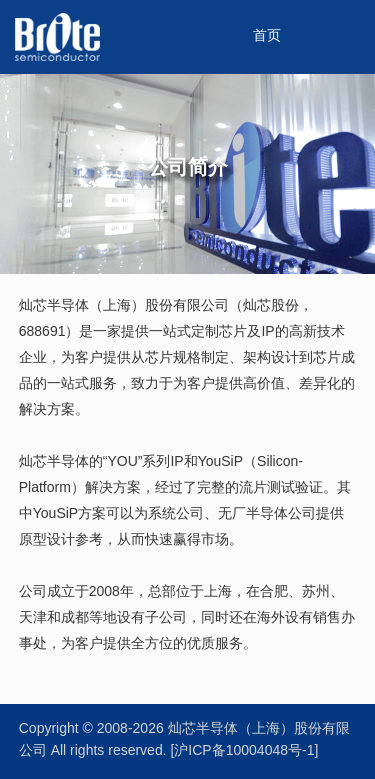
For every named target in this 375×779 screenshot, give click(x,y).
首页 (267, 36)
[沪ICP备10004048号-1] (244, 751)
